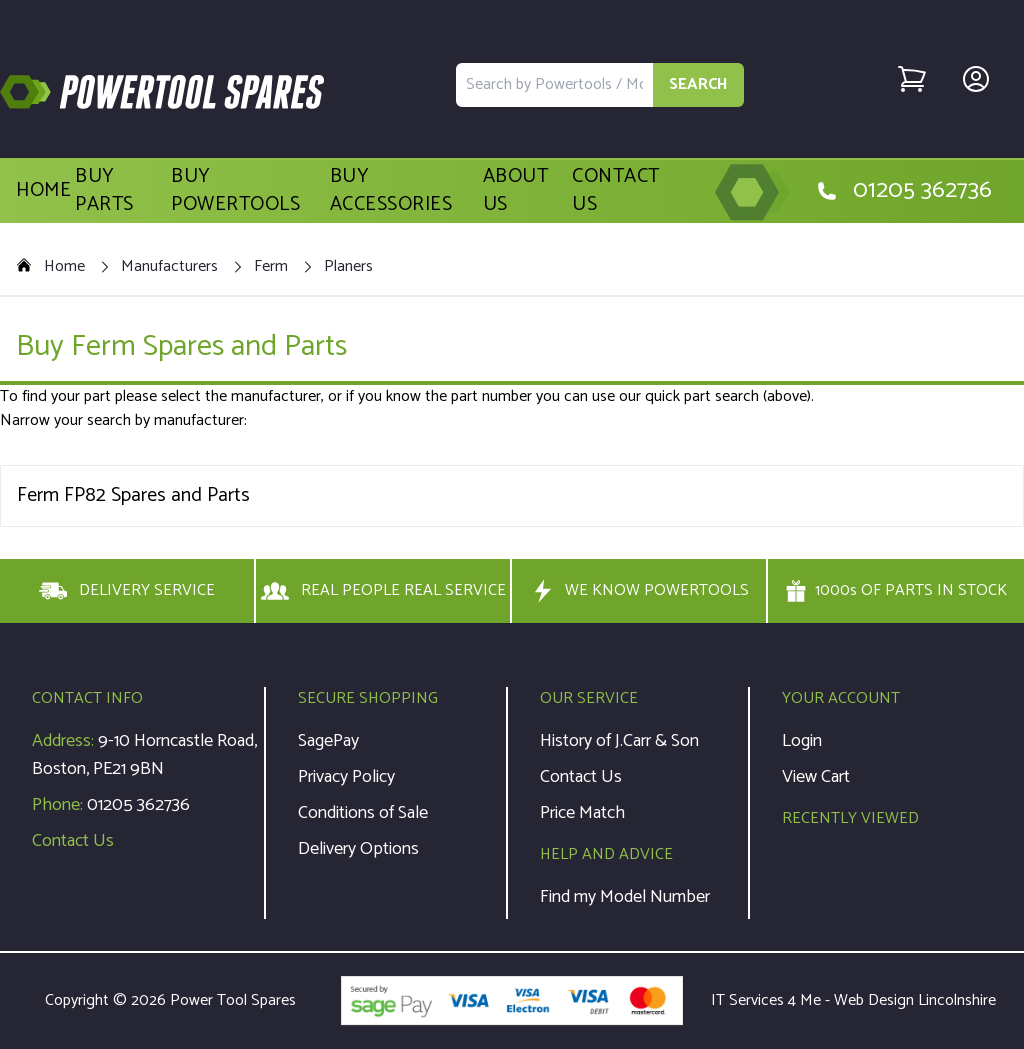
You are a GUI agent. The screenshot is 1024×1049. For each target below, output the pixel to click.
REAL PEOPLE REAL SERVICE (383, 591)
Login (802, 741)
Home (43, 191)
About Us (516, 191)
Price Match (582, 813)
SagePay (328, 741)
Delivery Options (358, 849)
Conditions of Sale (363, 813)
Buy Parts (104, 191)
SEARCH (698, 84)
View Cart (816, 777)
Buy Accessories (391, 191)
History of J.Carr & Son (619, 741)
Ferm (271, 267)
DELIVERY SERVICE (127, 591)
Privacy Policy (346, 777)
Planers (348, 267)
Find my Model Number (625, 897)
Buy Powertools (235, 191)
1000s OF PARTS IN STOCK (896, 591)
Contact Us (616, 191)
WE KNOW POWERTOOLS (639, 591)
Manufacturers (169, 267)
